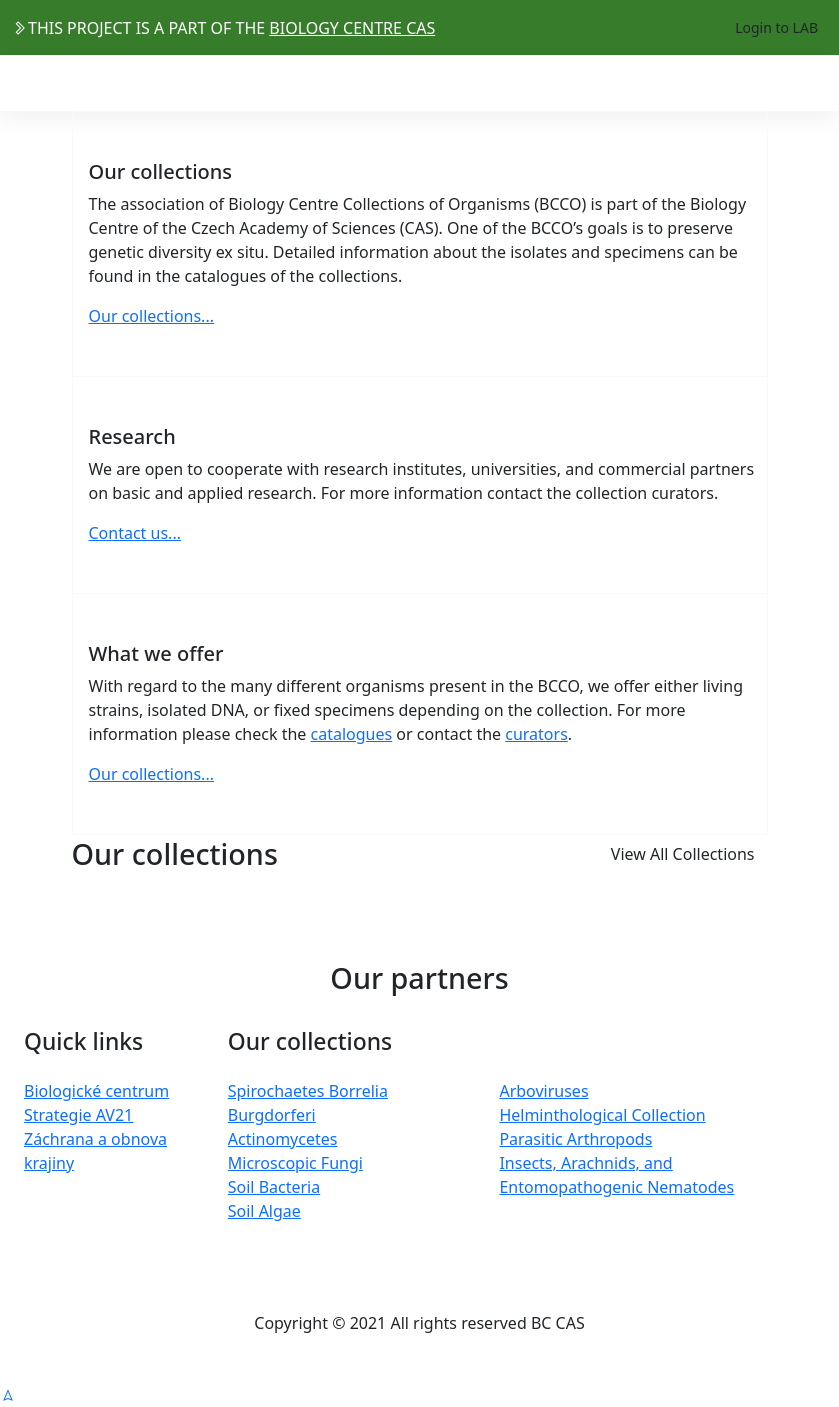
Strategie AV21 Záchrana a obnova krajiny (95, 1139)
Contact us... (135, 533)
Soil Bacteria (274, 1187)
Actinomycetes (283, 1139)
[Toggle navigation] (814, 83)
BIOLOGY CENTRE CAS (352, 28)
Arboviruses (543, 1091)
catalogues (352, 734)
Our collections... (151, 316)
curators (536, 734)
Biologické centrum (96, 1091)
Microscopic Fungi (295, 1163)
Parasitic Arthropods (575, 1139)
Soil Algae (264, 1211)
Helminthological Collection (602, 1115)
